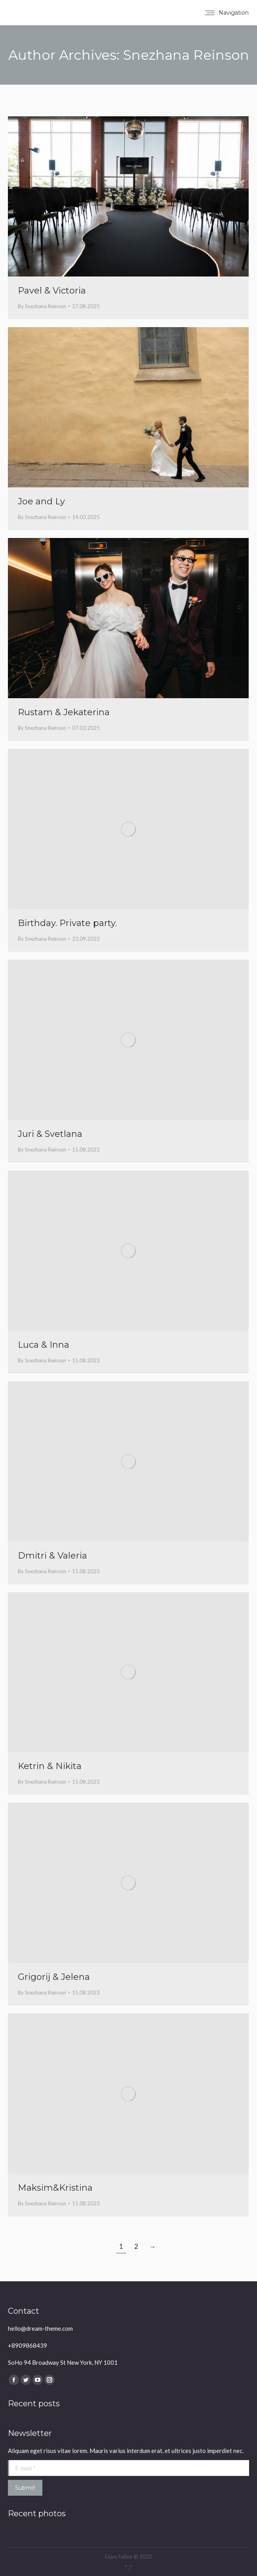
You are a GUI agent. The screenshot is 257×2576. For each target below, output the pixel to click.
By (42, 306)
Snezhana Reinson (186, 55)
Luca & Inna (43, 1344)
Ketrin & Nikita (50, 1766)
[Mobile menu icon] (227, 13)
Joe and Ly (41, 501)
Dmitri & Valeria (52, 1555)
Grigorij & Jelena (54, 1977)
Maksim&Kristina (55, 2187)
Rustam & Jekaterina (64, 712)
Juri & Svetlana (50, 1134)
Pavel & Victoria (52, 290)
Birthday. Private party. (67, 923)
